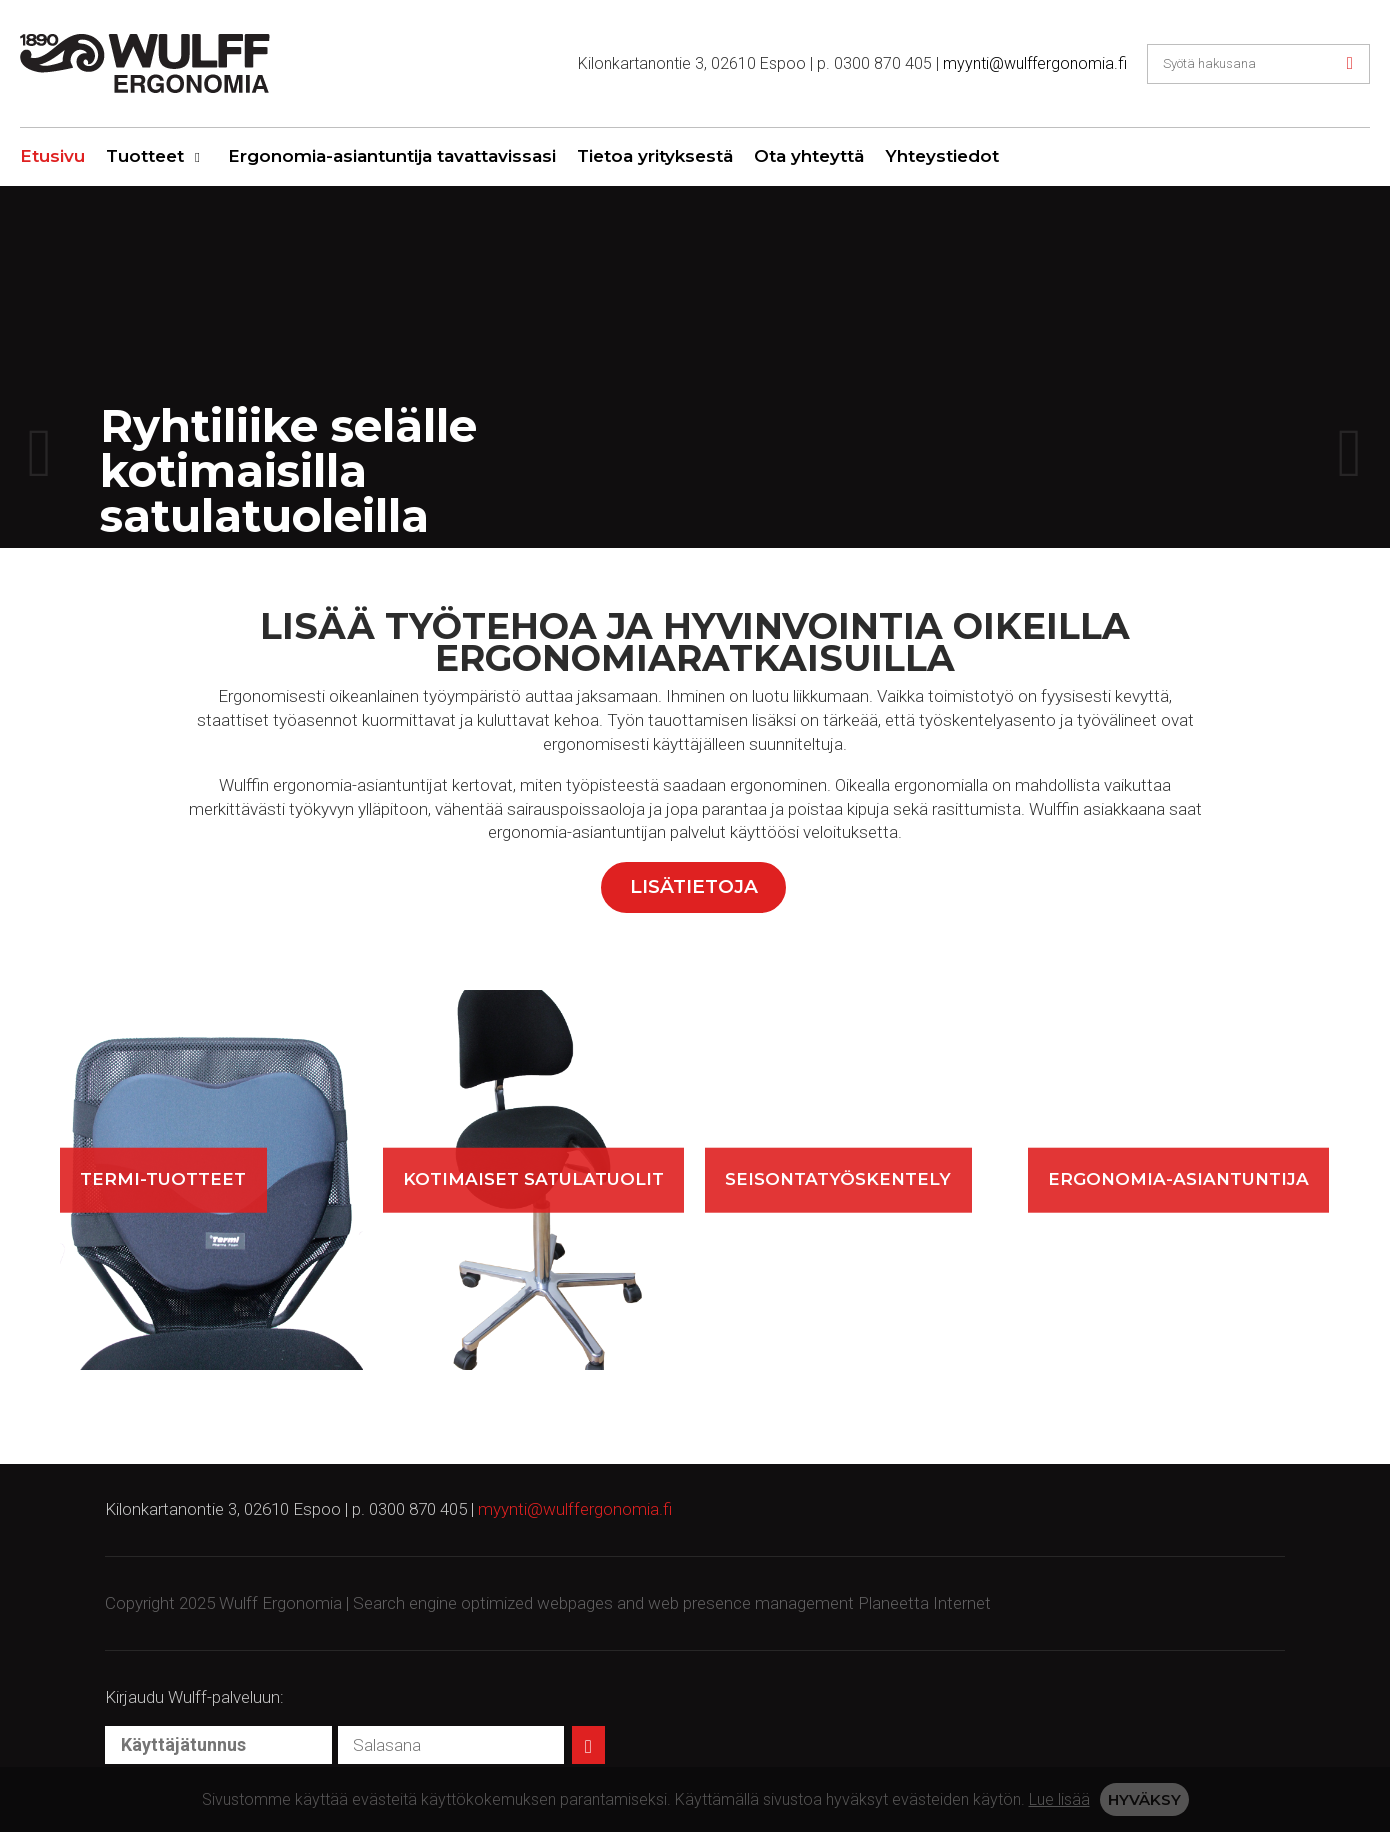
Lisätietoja (694, 886)
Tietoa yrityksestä (655, 156)
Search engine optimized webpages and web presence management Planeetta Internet (672, 1603)
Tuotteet (145, 156)
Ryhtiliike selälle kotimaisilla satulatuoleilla (288, 469)
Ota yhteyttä (809, 156)
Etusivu (52, 156)
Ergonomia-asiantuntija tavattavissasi (392, 156)
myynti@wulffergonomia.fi (1035, 63)
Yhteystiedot (942, 156)
